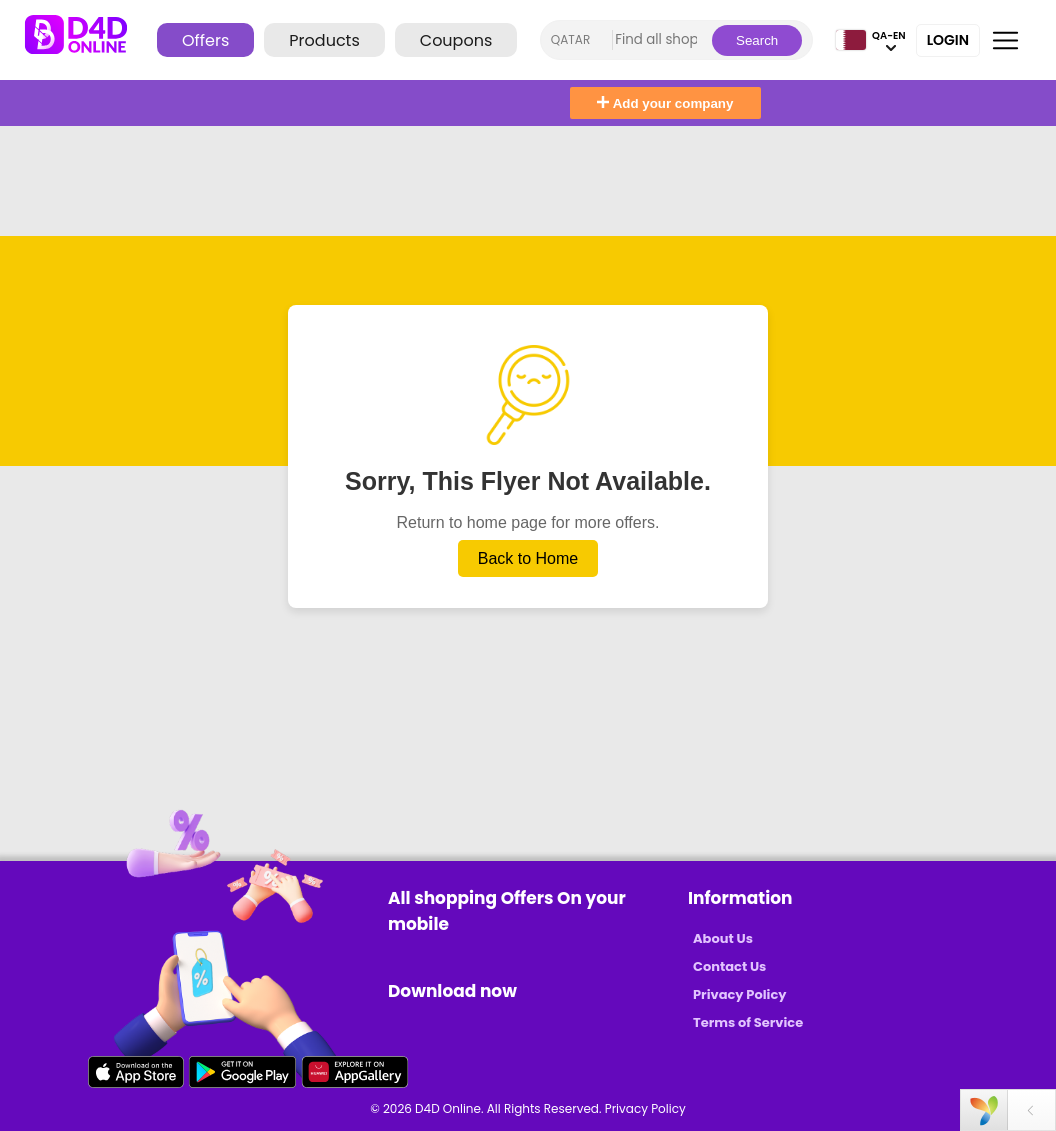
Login (948, 40)
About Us (723, 938)
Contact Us (729, 966)
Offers (205, 40)
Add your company (665, 103)
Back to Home (528, 558)
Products (324, 40)
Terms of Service (748, 1022)
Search (757, 40)
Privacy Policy (739, 994)
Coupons (456, 40)
